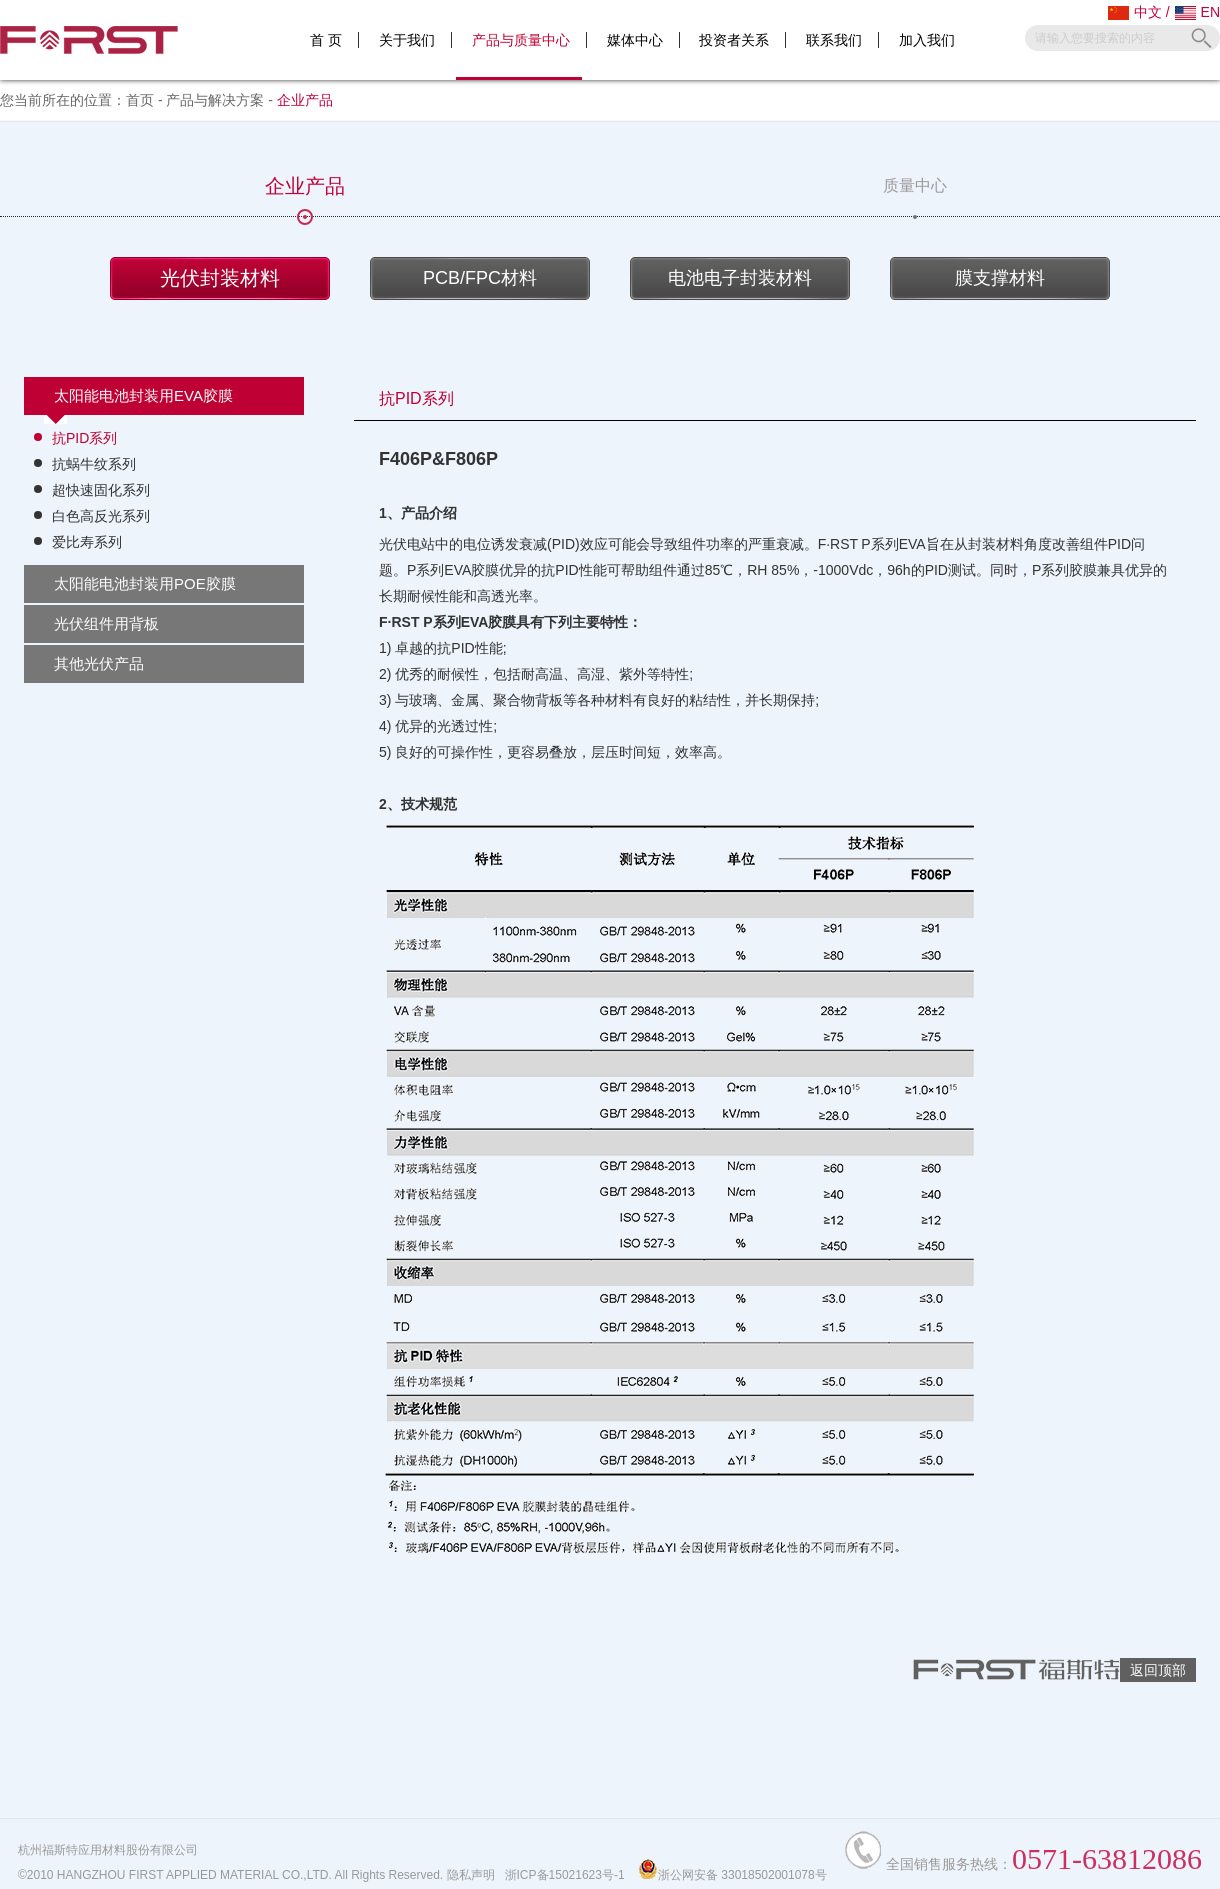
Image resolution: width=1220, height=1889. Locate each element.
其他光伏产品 (99, 663)
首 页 (326, 40)
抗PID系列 (84, 438)
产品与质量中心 (521, 40)
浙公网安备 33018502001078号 (732, 1875)
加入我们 (927, 40)
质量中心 (915, 196)
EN (1197, 12)
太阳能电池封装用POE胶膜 (145, 583)
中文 (1135, 12)
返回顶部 (1158, 1670)
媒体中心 (635, 40)
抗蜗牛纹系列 (94, 464)
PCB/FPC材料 (480, 278)
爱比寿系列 (87, 542)
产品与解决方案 (215, 100)
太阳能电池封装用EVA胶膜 (143, 395)
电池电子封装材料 (740, 278)
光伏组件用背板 (106, 623)
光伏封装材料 (220, 278)
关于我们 (407, 40)
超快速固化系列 (101, 490)
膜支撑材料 (1000, 278)
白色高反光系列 (101, 516)
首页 (140, 100)
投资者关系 (734, 40)
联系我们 (834, 40)
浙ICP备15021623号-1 (565, 1875)
